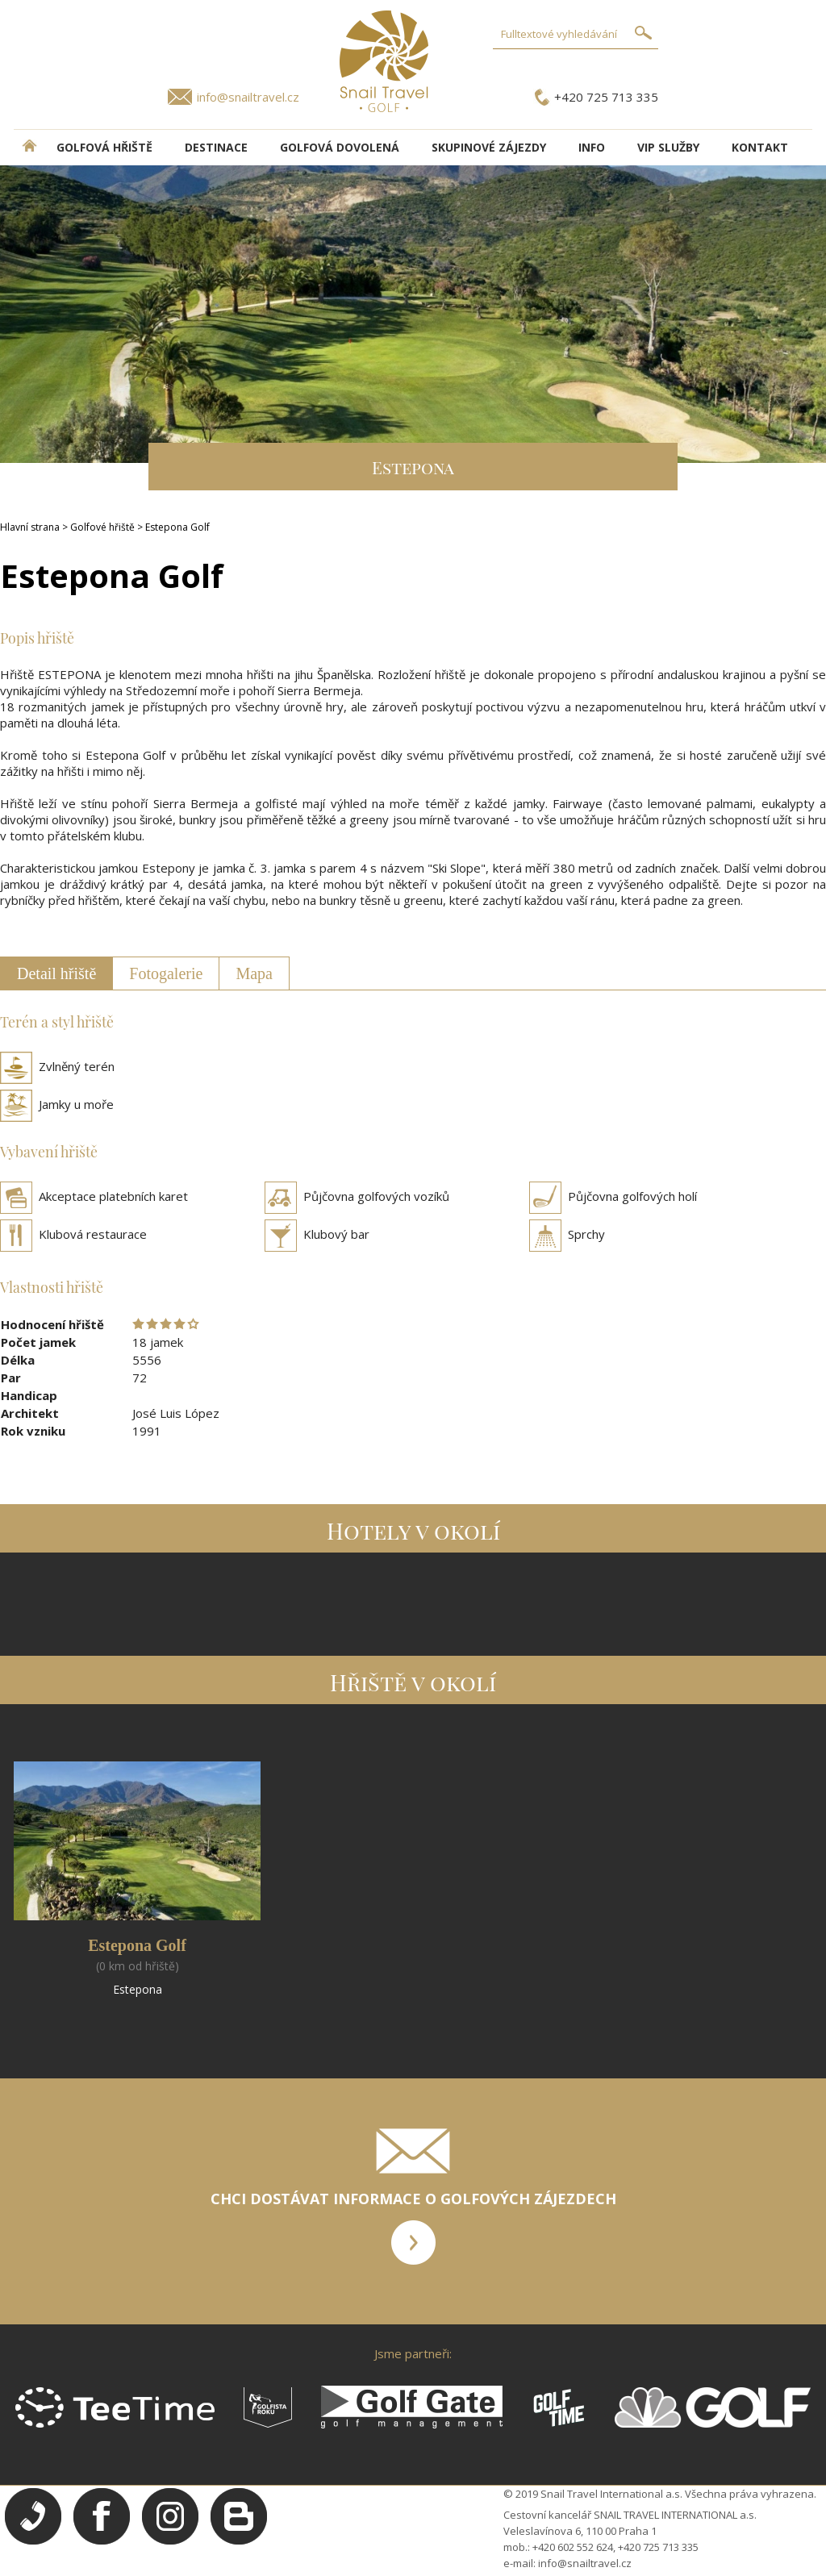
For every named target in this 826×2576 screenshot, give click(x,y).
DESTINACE (216, 147)
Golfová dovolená (339, 147)
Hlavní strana (30, 527)
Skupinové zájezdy (489, 147)
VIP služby (668, 147)
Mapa (254, 973)
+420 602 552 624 (572, 2547)
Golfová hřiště (104, 147)
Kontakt (760, 147)
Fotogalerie (165, 973)
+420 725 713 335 (606, 97)
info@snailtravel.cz (248, 97)
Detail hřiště (56, 973)
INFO (591, 147)
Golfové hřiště (102, 527)
